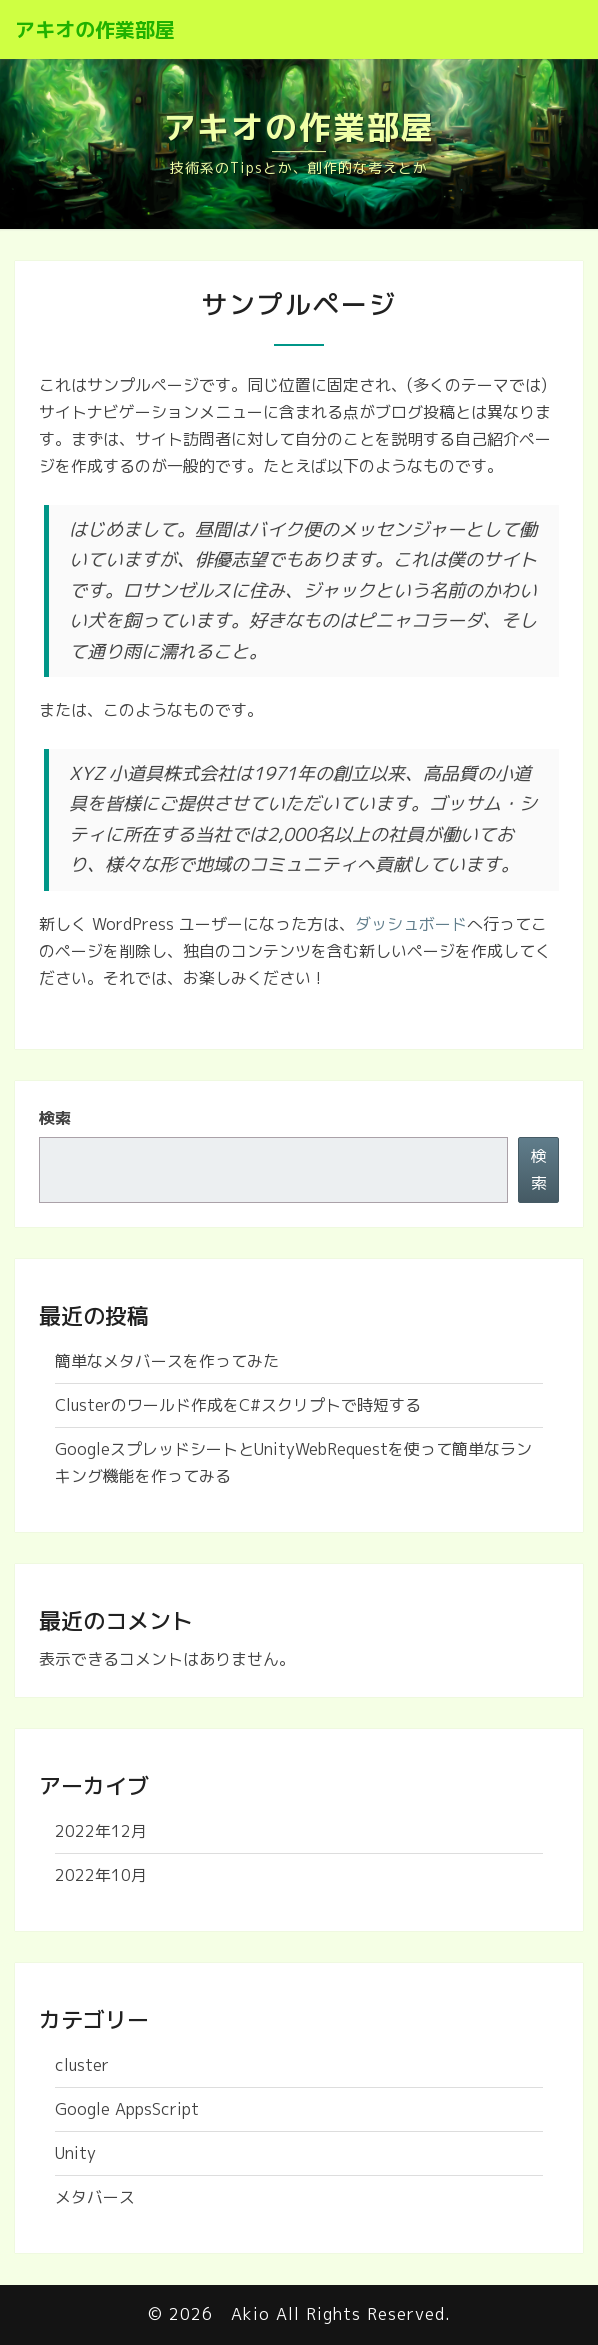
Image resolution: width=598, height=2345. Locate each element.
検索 (55, 1118)
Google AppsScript (127, 2109)
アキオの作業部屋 (95, 29)
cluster (82, 2065)
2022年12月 (101, 1831)
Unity (75, 2153)
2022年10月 (101, 1875)
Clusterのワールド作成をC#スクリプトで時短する (238, 1405)
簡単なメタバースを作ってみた (167, 1361)
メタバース (95, 2197)
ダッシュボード (411, 924)
